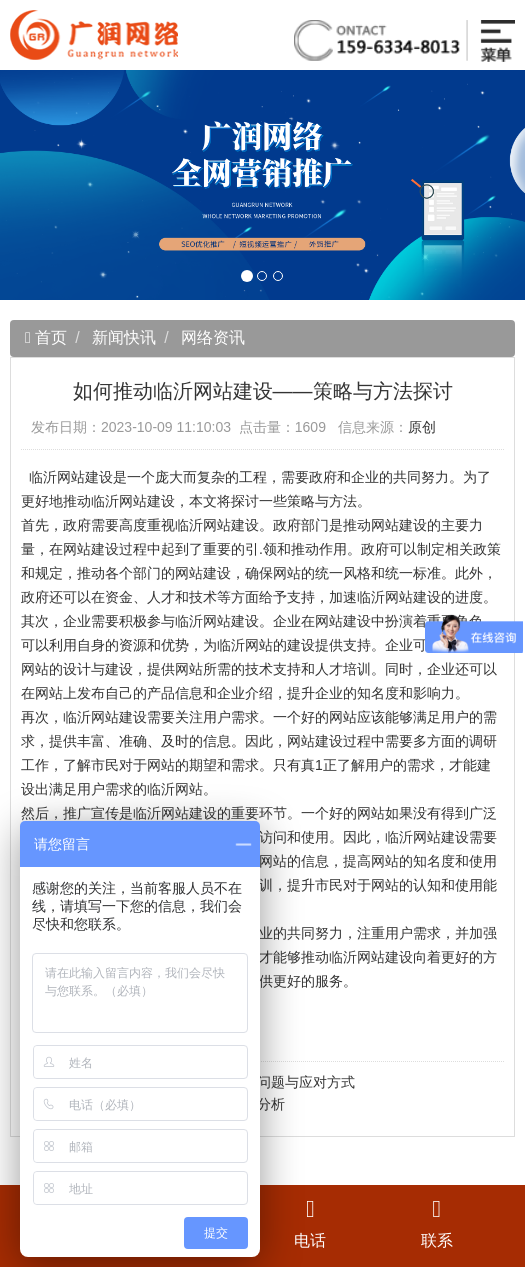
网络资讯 (213, 337)
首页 (49, 337)
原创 (422, 427)
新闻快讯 (124, 337)
